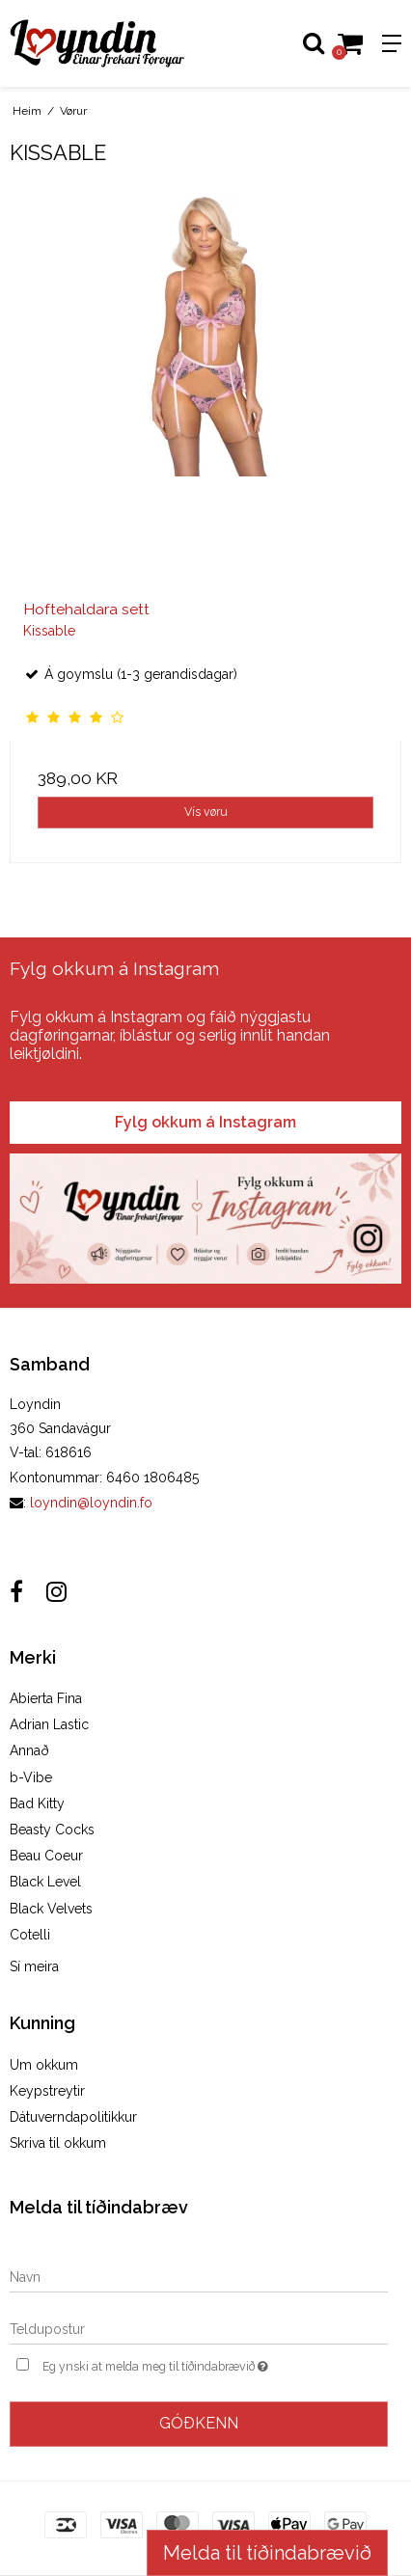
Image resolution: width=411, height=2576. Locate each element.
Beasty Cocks (52, 1829)
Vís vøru (206, 811)
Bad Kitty (37, 1803)
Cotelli (30, 1934)
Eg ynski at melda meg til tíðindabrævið (177, 2364)
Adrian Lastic (49, 1724)
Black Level (45, 1881)
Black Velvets (51, 1908)
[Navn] (199, 2276)
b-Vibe (31, 1777)
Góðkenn (198, 2423)
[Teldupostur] (199, 2328)
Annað (29, 1750)
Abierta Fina (46, 1698)
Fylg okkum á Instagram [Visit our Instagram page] (205, 1122)
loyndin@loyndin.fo (91, 1502)
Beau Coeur (46, 1855)
